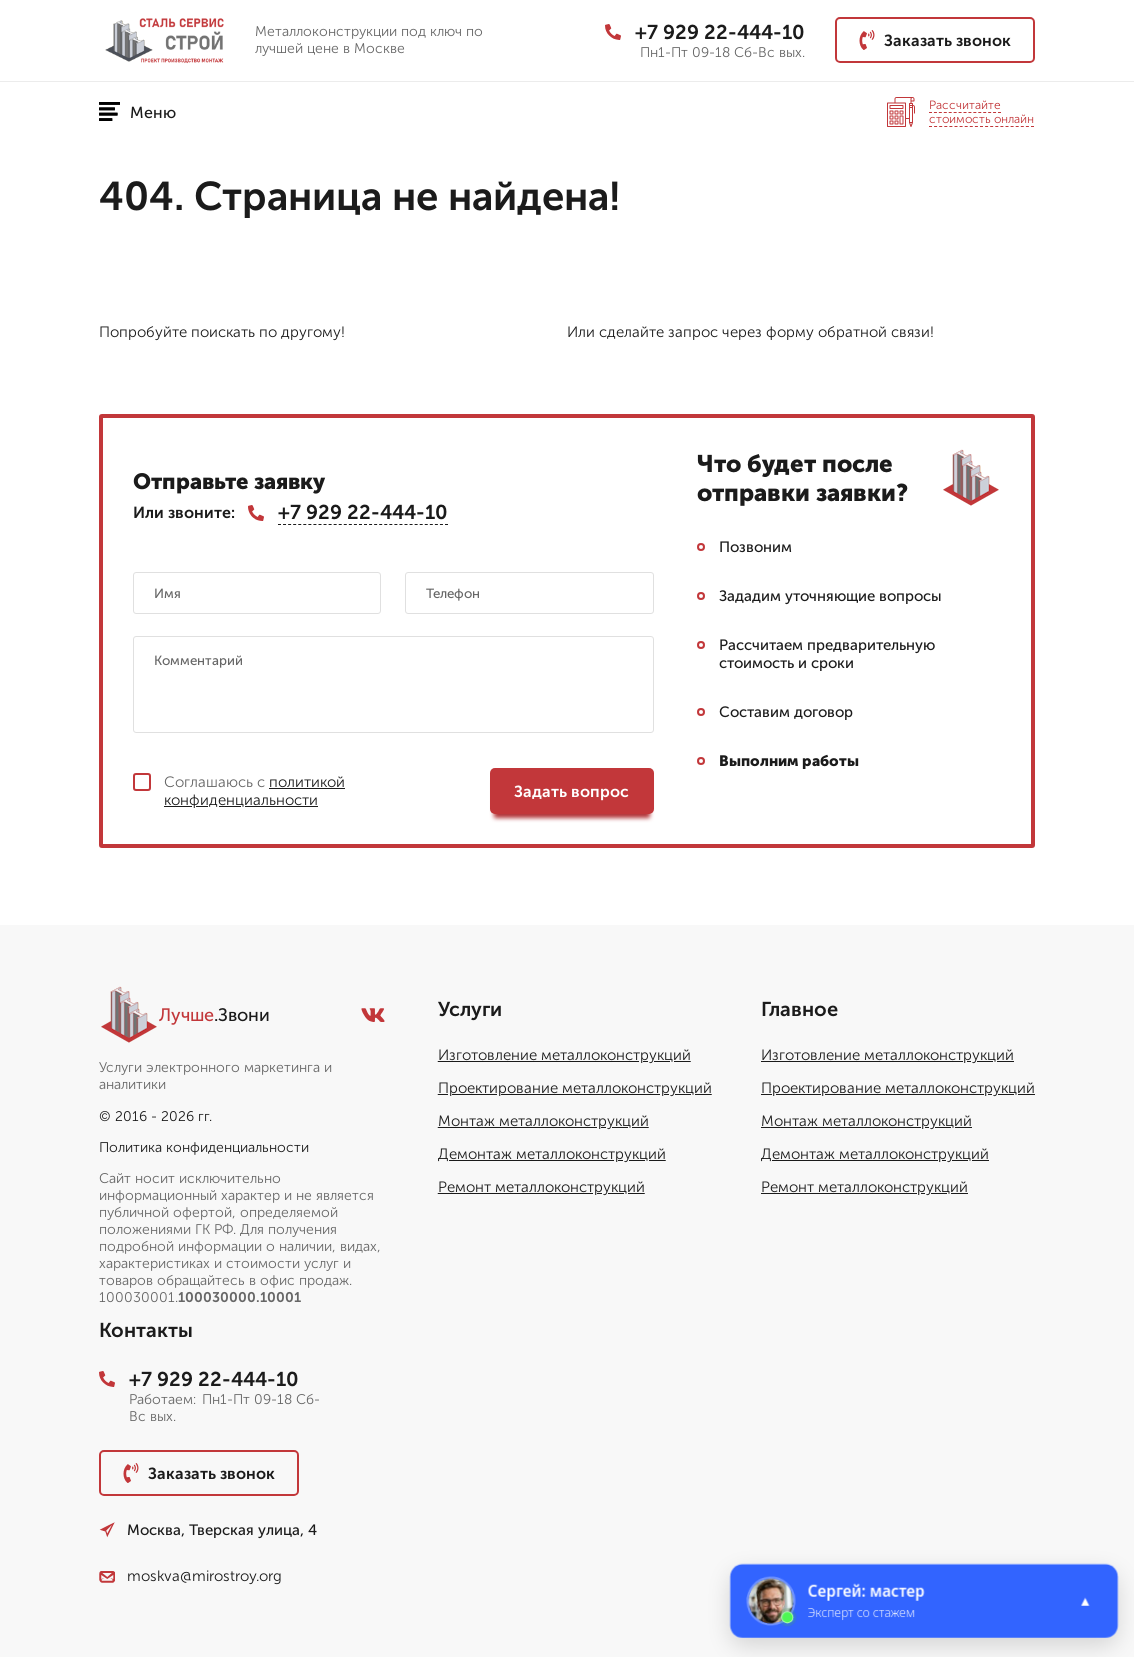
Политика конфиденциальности (204, 1147)
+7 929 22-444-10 (705, 32)
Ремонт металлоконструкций (541, 1187)
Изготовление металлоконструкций (564, 1055)
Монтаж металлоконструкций (543, 1121)
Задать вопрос (571, 791)
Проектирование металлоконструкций (575, 1088)
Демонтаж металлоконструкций (552, 1154)
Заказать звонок (935, 40)
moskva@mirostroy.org (190, 1576)
